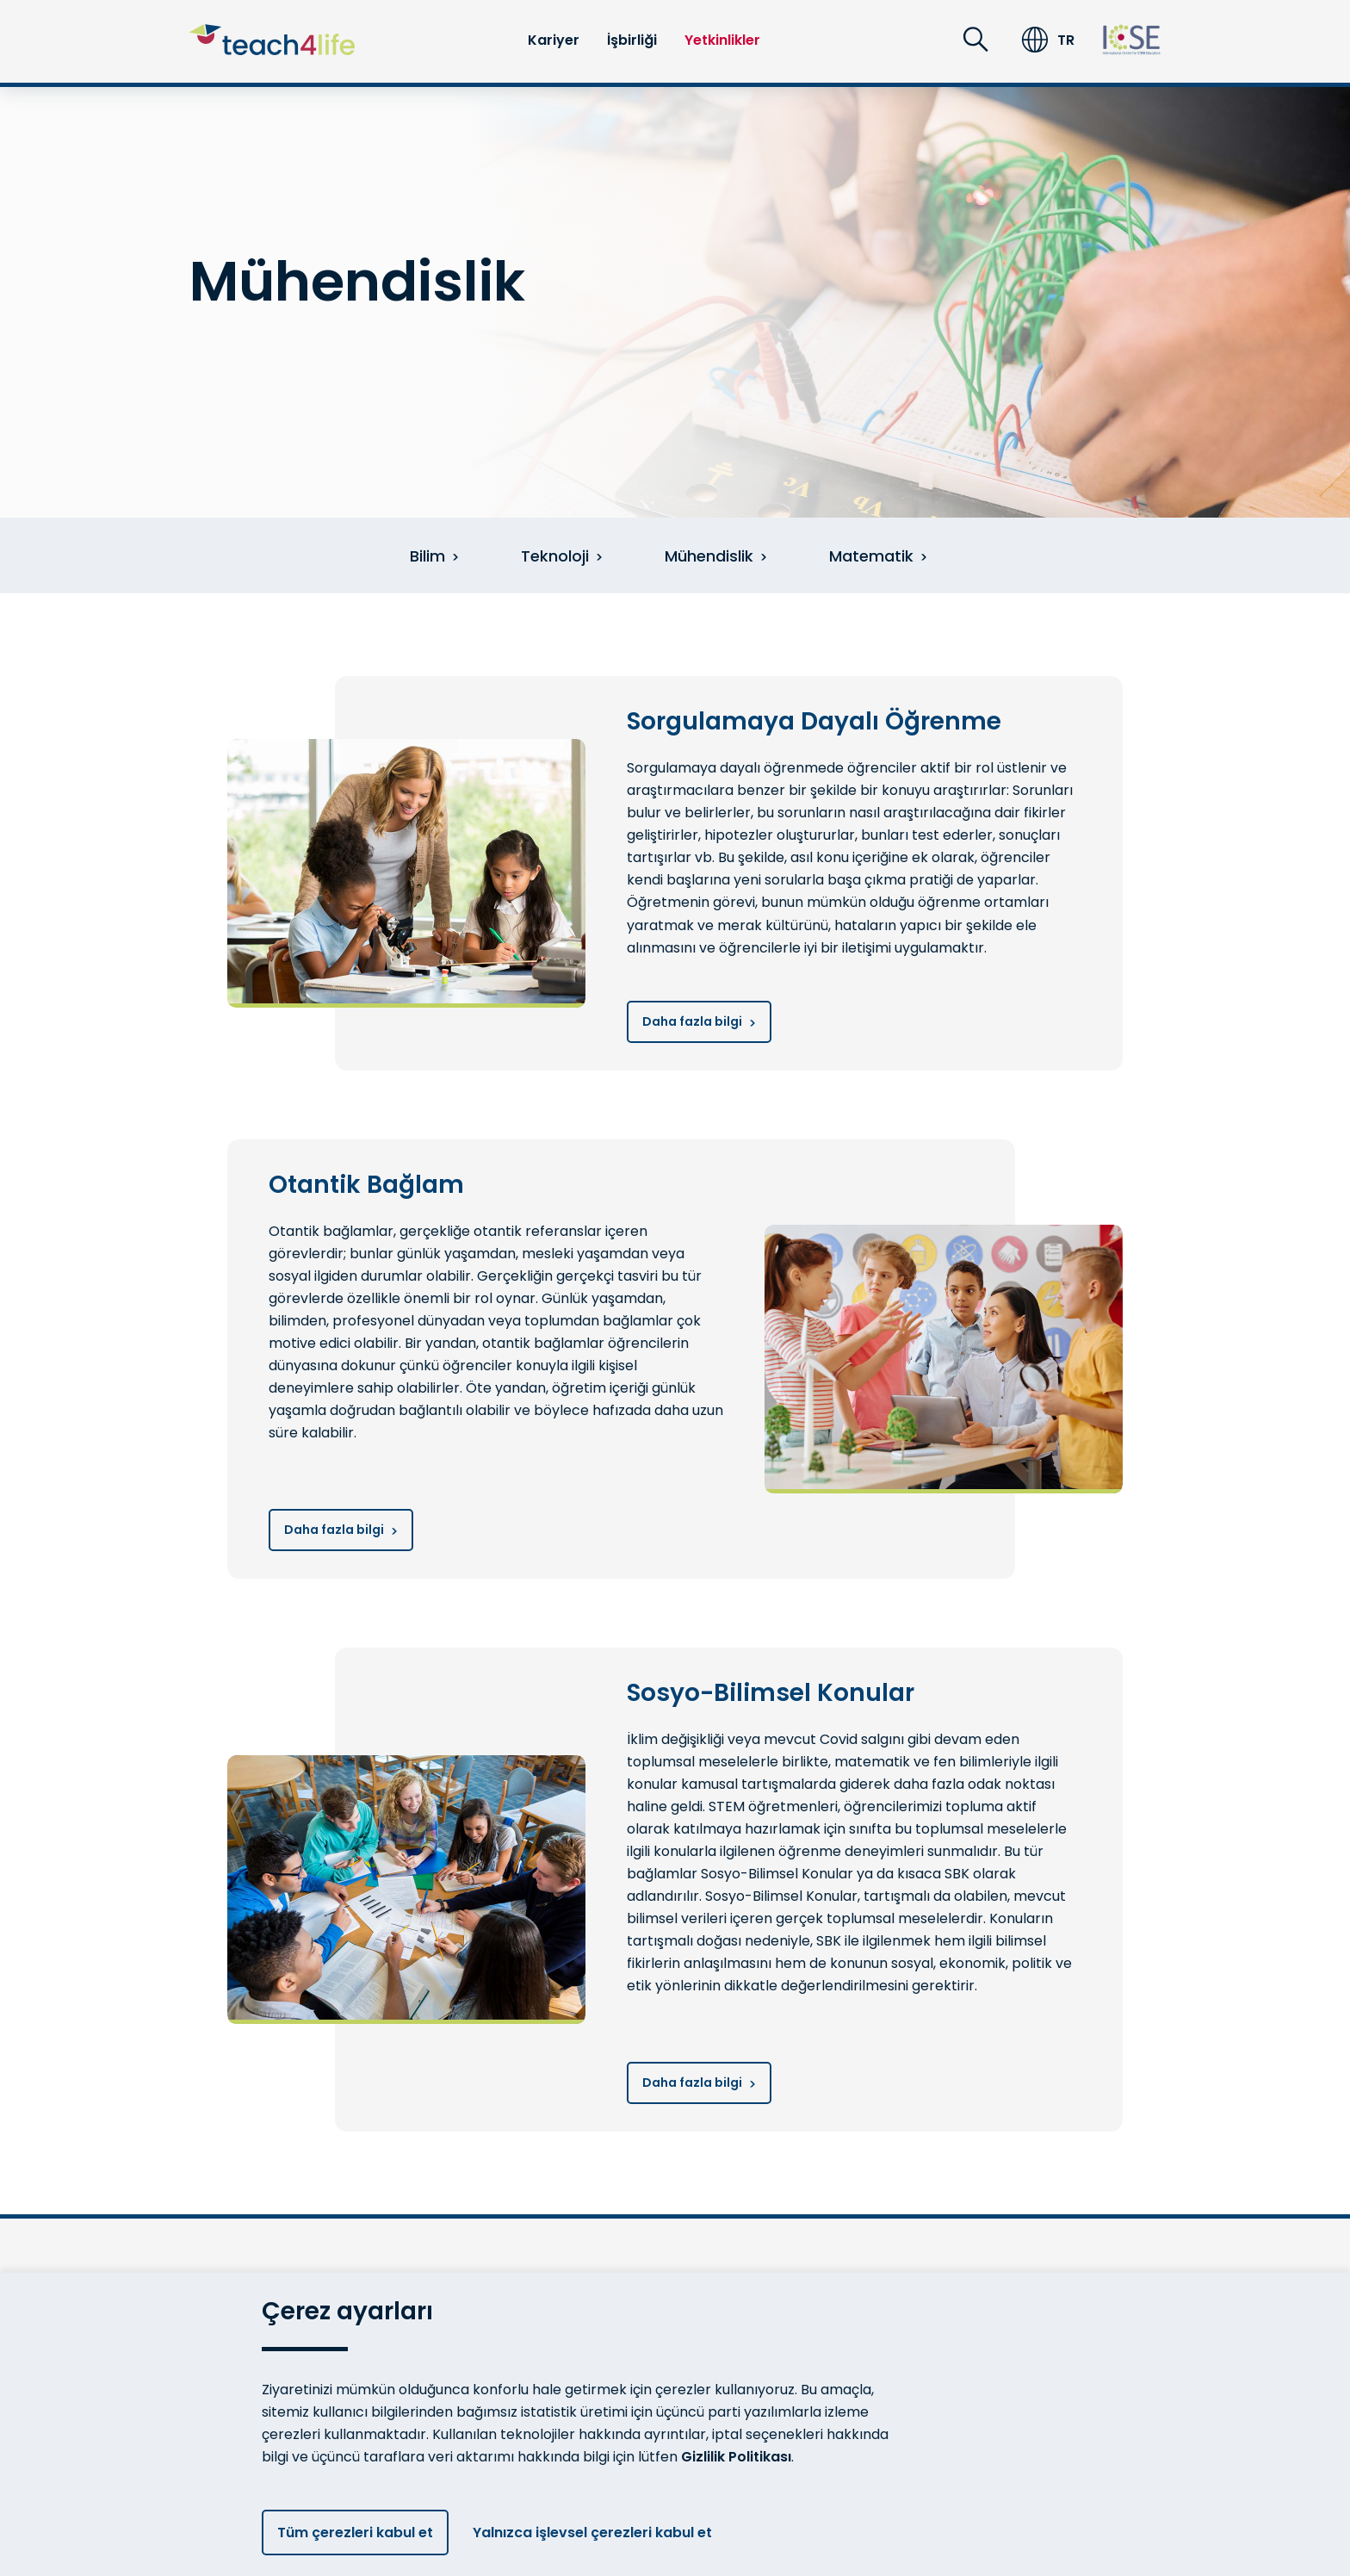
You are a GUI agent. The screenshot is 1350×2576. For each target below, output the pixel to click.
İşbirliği (632, 40)
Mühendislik (716, 555)
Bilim (434, 555)
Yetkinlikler (722, 40)
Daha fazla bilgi (699, 1021)
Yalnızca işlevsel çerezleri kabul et (599, 2532)
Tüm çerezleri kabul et (355, 2532)
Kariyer (553, 40)
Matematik (878, 555)
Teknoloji (562, 555)
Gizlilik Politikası (736, 2457)
